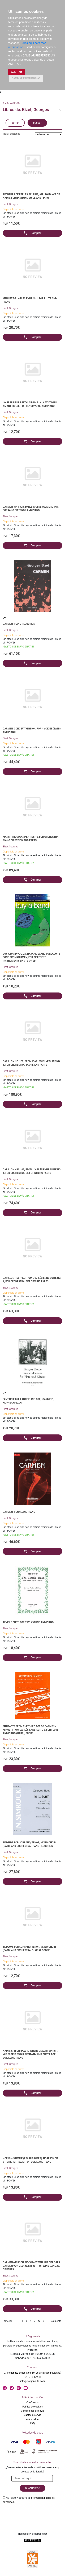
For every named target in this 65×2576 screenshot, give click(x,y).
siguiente (56, 2321)
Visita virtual (32, 2419)
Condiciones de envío (32, 2410)
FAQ (32, 2423)
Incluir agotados (11, 133)
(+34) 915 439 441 (32, 2377)
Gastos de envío (32, 2415)
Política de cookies (32, 2406)
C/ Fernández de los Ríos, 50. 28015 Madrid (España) (32, 2372)
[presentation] (29, 2512)
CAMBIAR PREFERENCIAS (26, 78)
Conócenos (32, 2402)
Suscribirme (32, 2488)
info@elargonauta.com (32, 2381)
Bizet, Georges (10, 204)
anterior (8, 2321)
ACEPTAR (16, 72)
